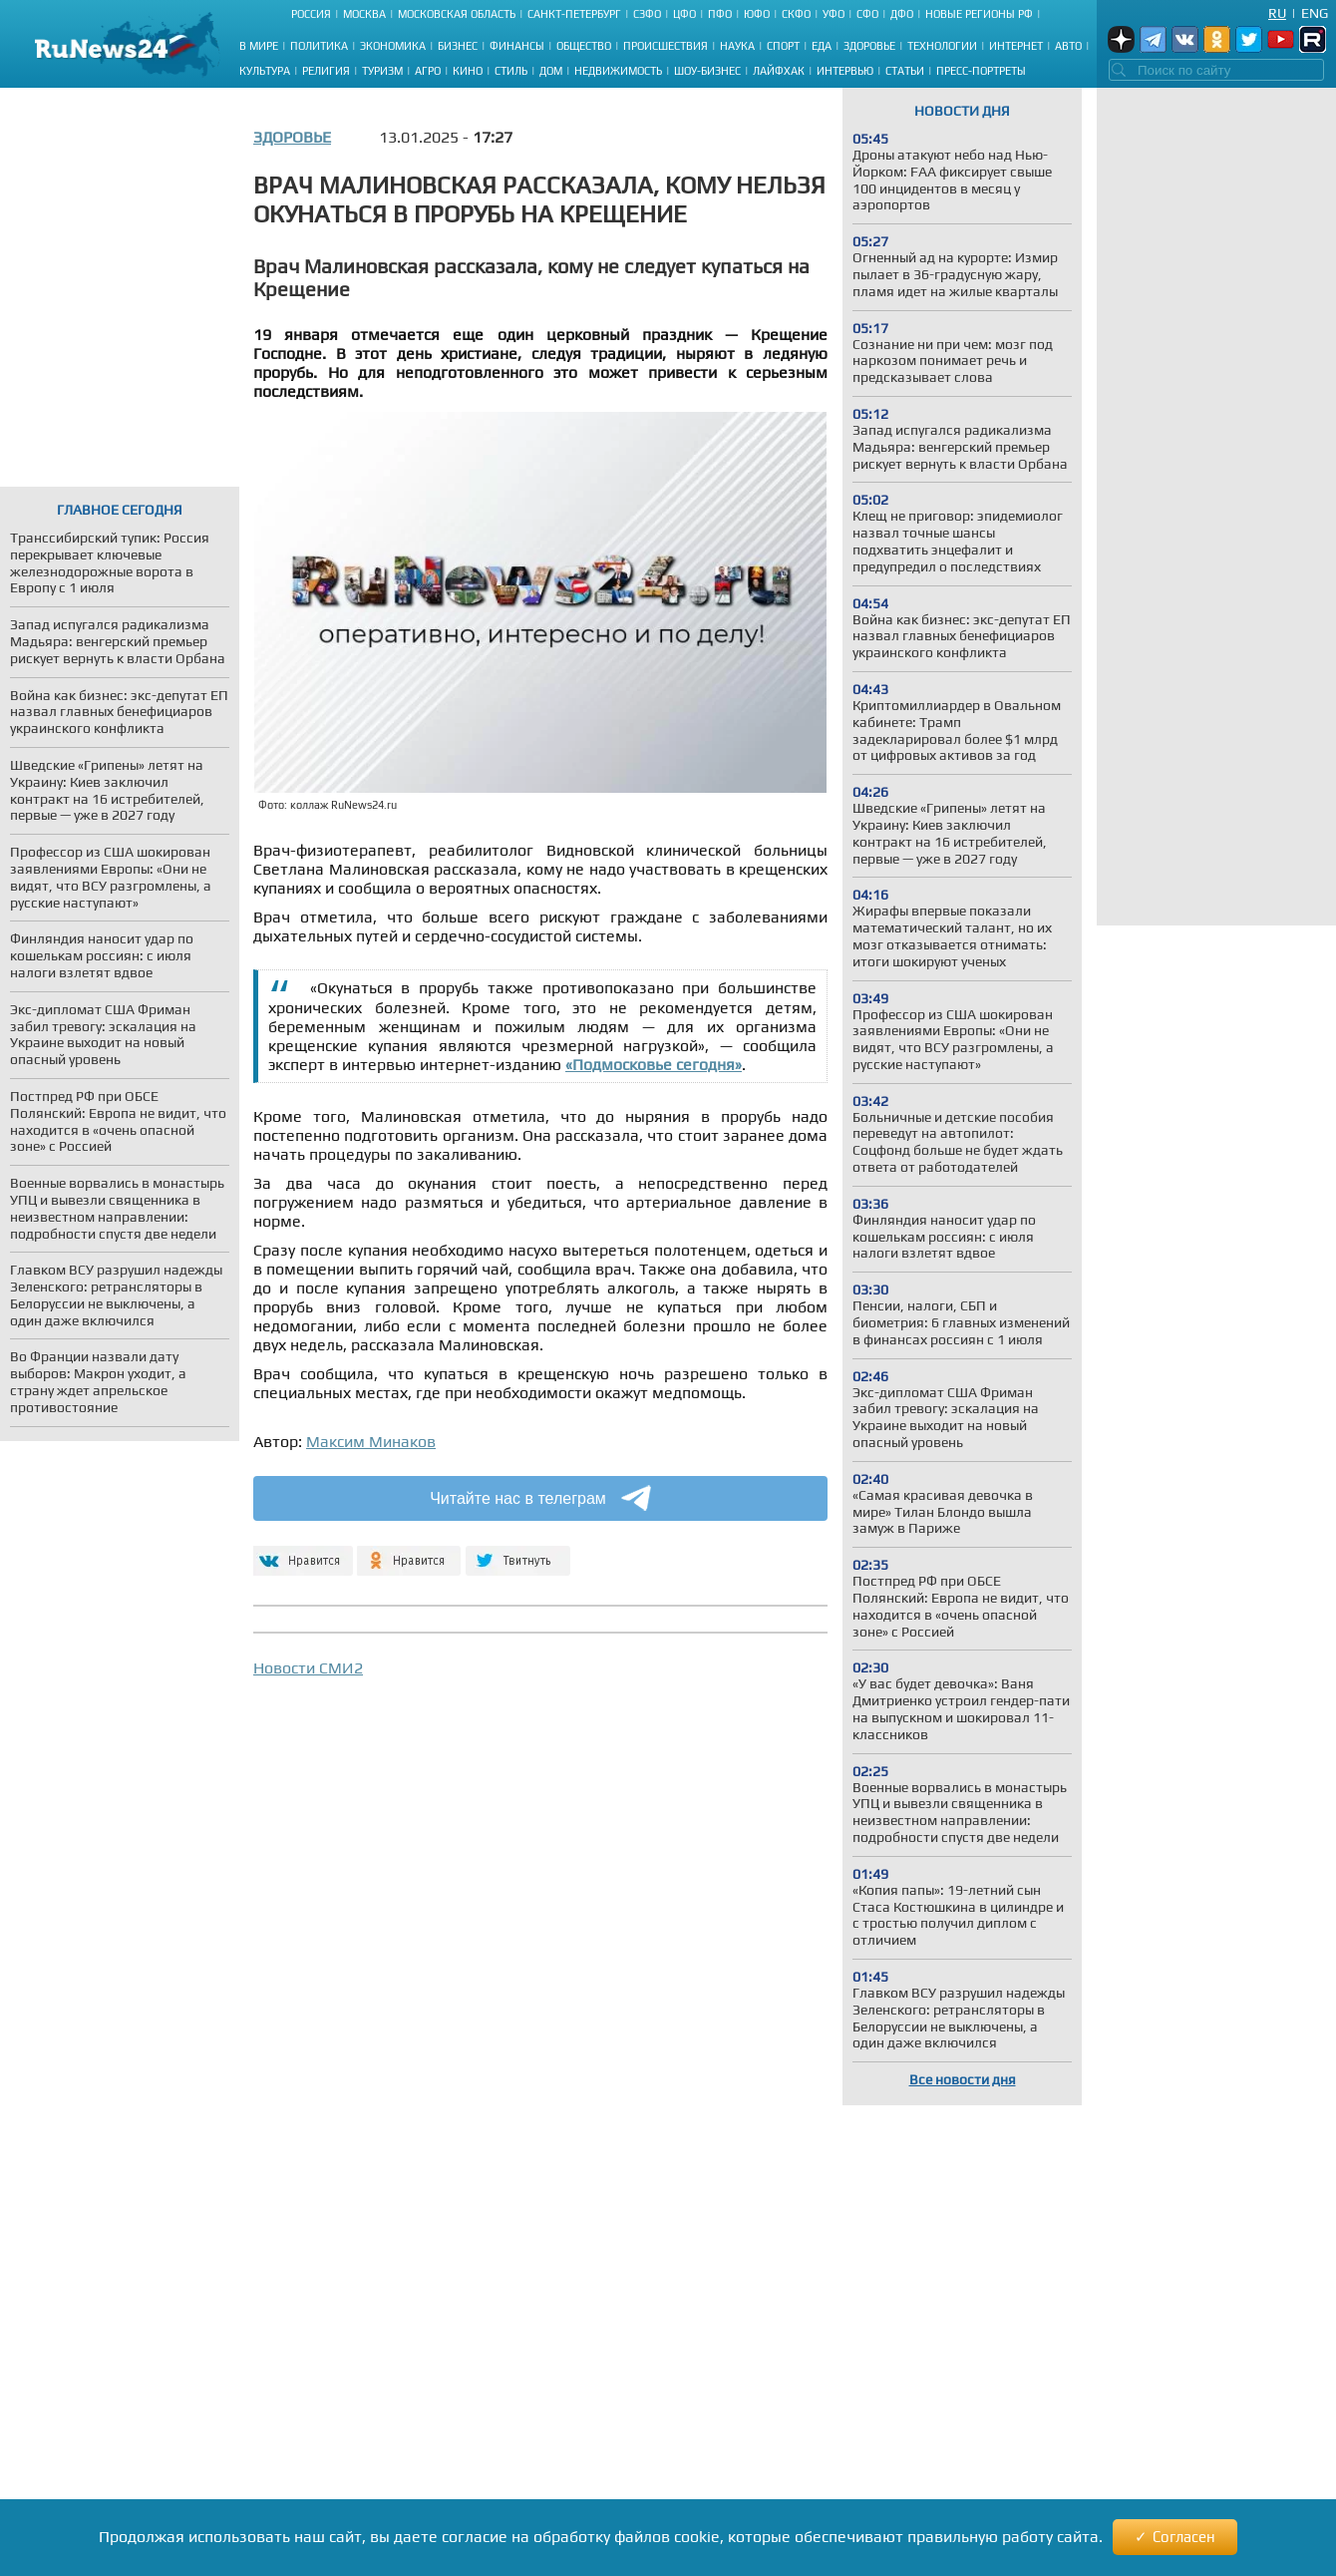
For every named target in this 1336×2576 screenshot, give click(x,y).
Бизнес (458, 46)
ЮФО (757, 14)
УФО (833, 14)
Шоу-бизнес (707, 71)
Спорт (783, 46)
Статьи (904, 71)
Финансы (517, 46)
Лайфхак (779, 71)
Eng (1314, 13)
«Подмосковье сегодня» (653, 1064)
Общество (583, 46)
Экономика (393, 46)
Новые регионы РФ (979, 14)
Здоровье (869, 46)
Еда (822, 46)
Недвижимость (618, 71)
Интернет (1016, 46)
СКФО (796, 14)
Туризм (382, 71)
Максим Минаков (371, 1441)
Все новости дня (962, 2079)
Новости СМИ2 (308, 1667)
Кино (468, 71)
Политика (319, 46)
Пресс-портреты (981, 71)
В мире (258, 46)
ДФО (901, 14)
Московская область (456, 14)
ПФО (720, 14)
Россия (311, 14)
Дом (550, 71)
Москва (364, 14)
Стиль (511, 71)
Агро (428, 71)
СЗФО (647, 14)
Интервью (845, 71)
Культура (264, 71)
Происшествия (665, 46)
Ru (1277, 13)
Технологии (942, 46)
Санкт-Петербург (574, 14)
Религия (326, 71)
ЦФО (684, 14)
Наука (737, 46)
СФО (867, 14)
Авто (1068, 46)
